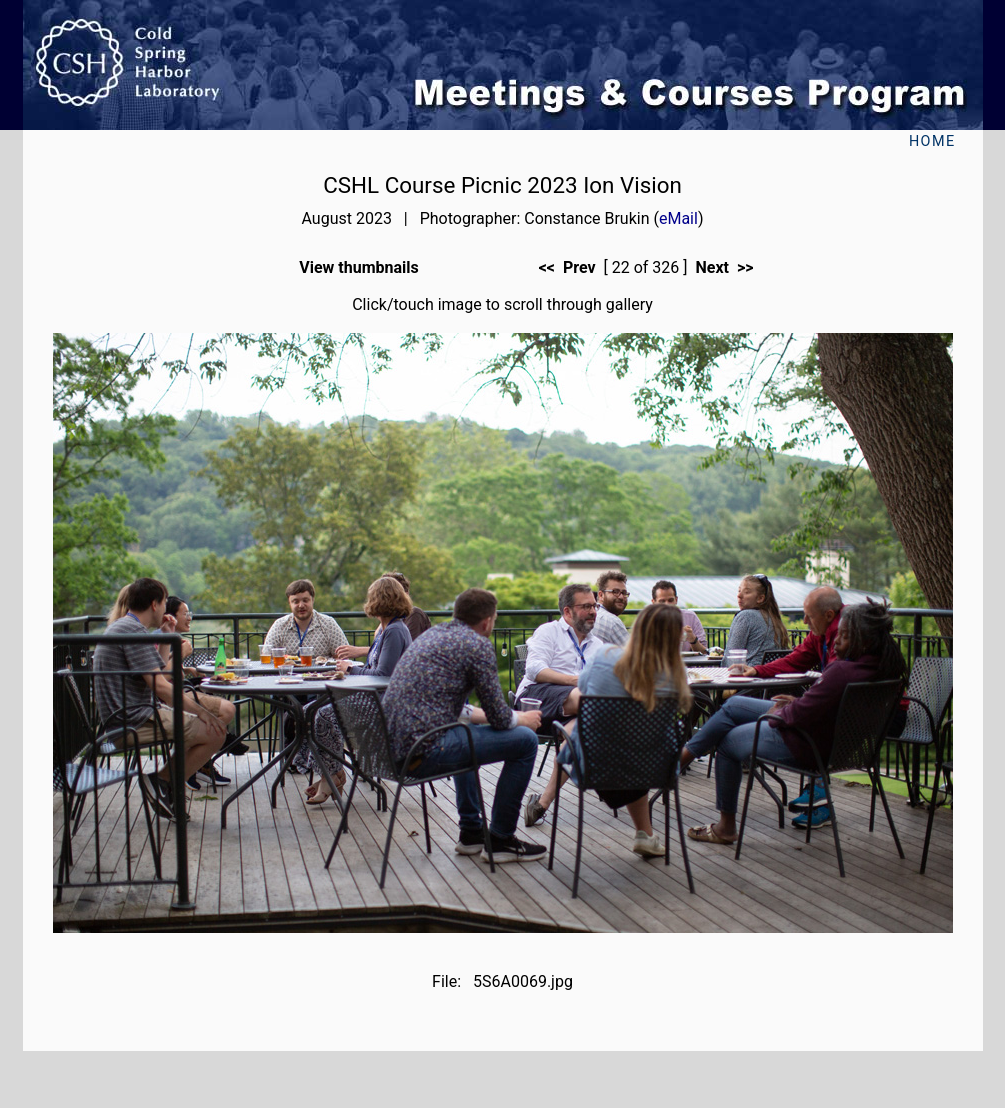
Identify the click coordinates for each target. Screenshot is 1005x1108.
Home (932, 141)
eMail (678, 218)
